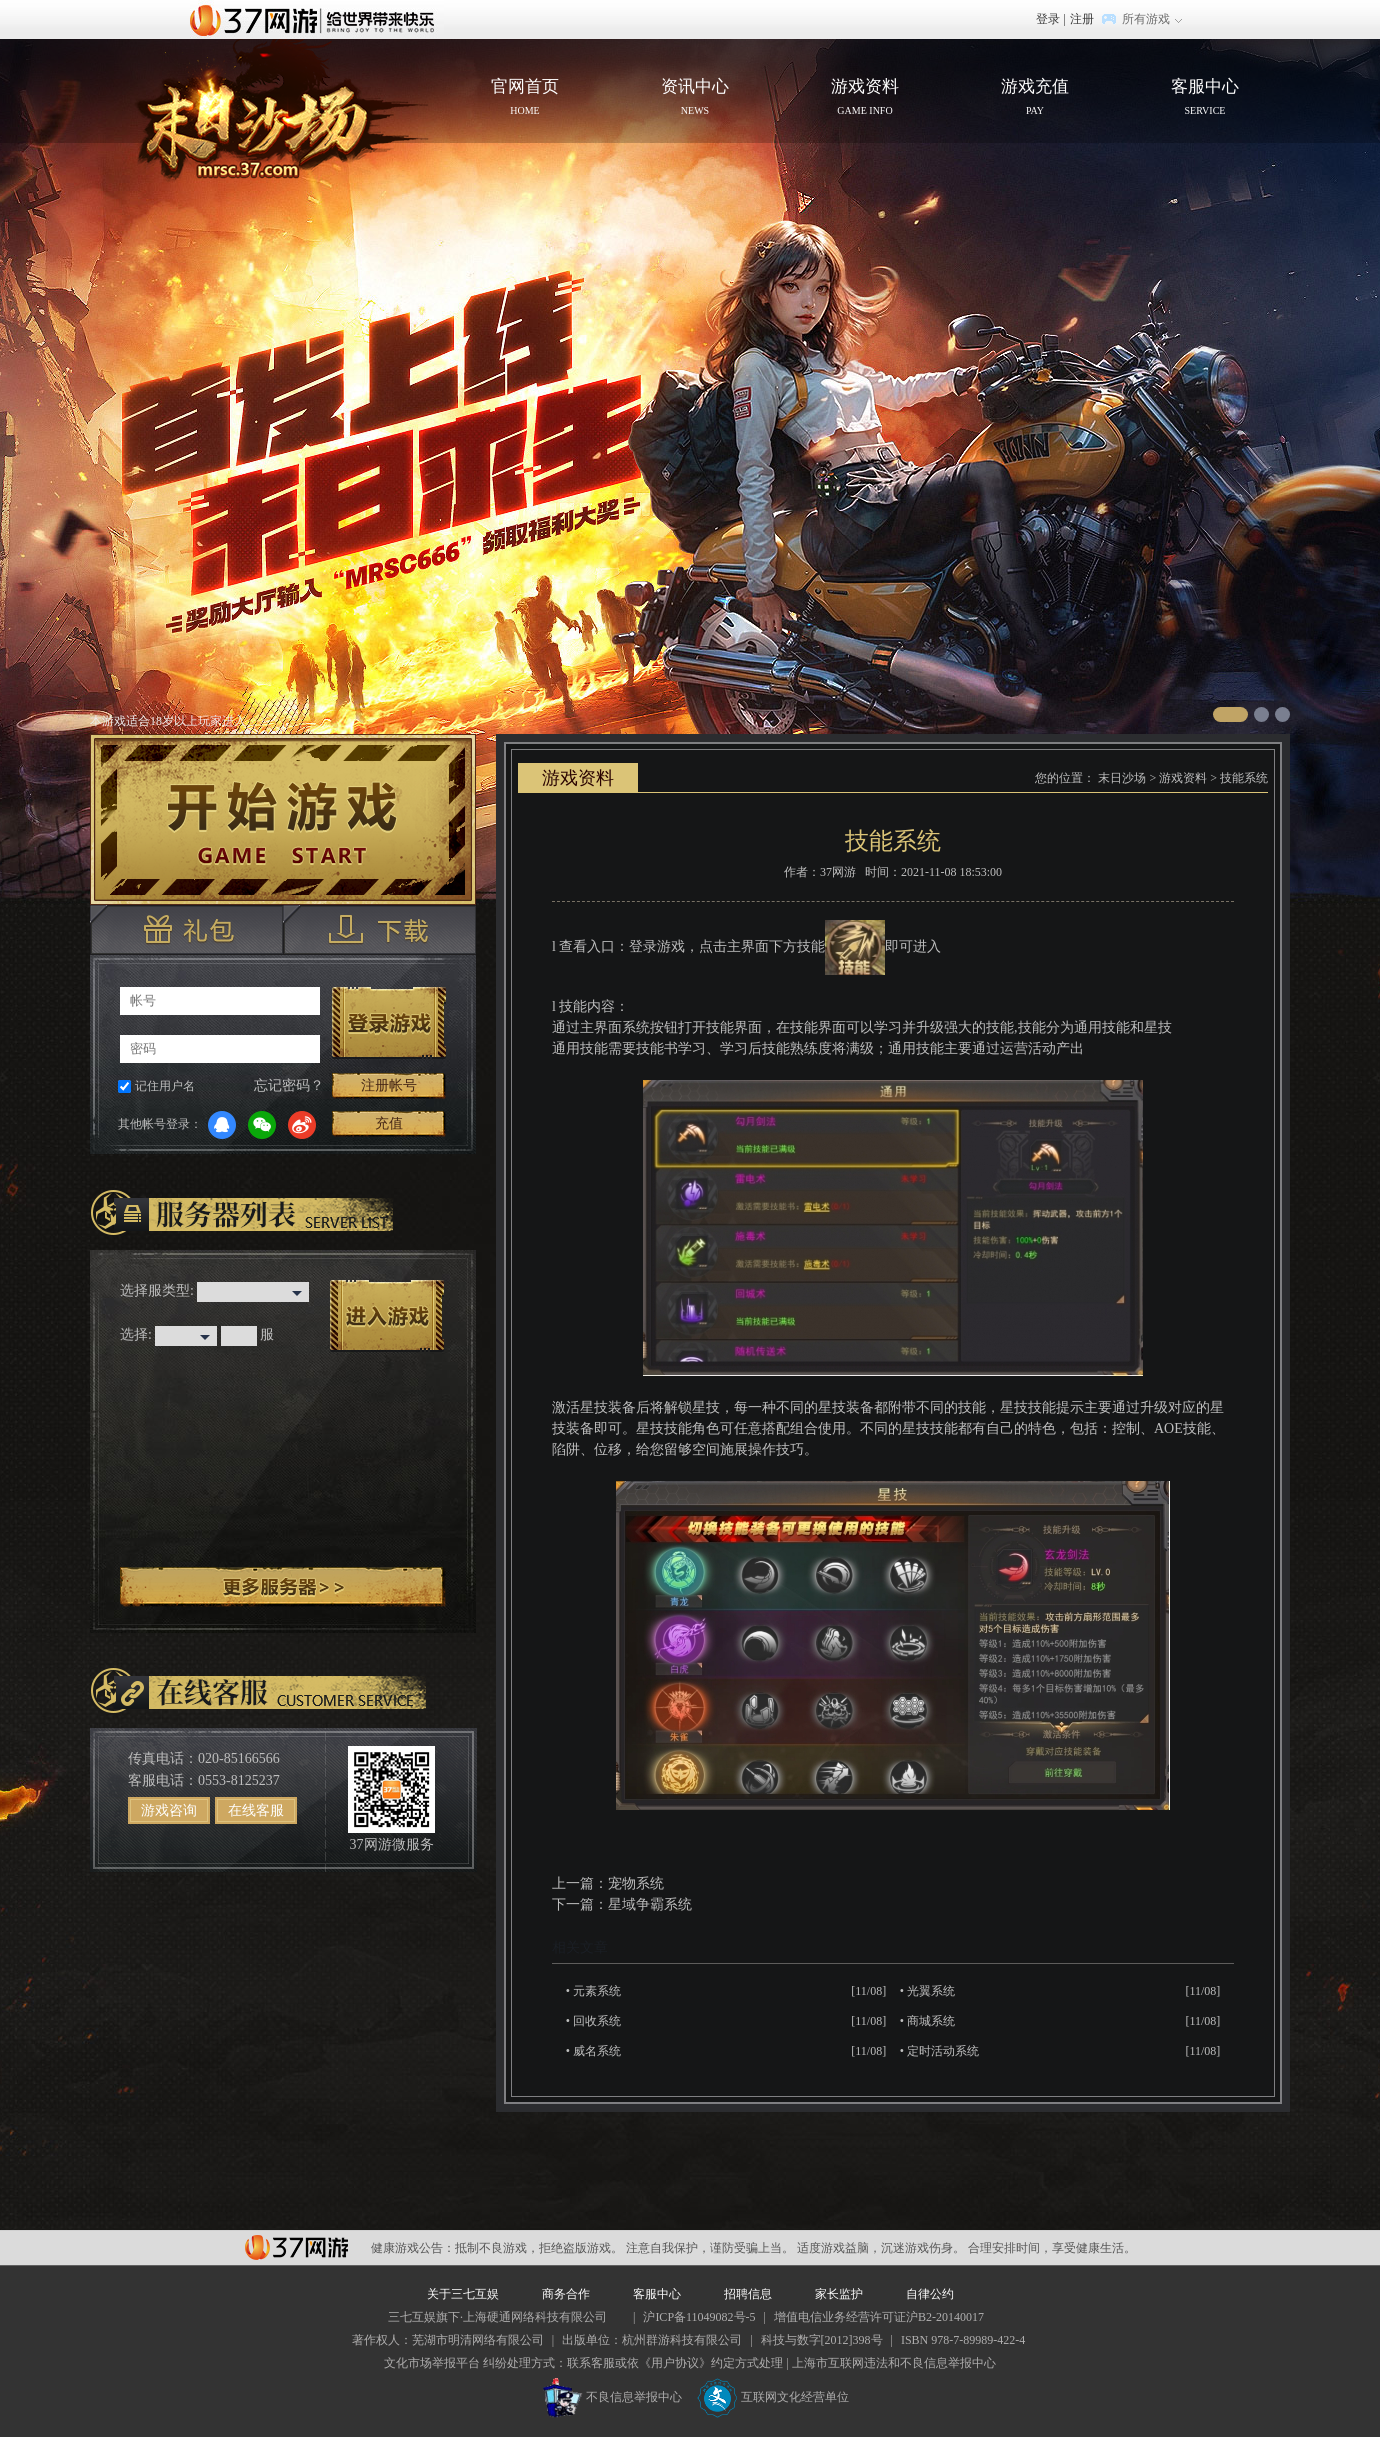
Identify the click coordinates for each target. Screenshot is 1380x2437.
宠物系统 (636, 1883)
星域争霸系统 (650, 1904)
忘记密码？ (289, 1085)
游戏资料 (865, 99)
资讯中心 (695, 99)
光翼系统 (931, 1991)
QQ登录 (222, 1125)
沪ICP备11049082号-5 (699, 2317)
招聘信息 (748, 2294)
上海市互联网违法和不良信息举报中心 (894, 2363)
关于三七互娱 (463, 2294)
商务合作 (566, 2294)
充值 (389, 1123)
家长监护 (839, 2294)
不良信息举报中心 (612, 2397)
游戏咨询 (169, 1810)
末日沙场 (1122, 778)
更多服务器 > (283, 1587)
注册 (1082, 19)
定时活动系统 (943, 2051)
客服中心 (1205, 99)
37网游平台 (296, 2247)
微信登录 (262, 1125)
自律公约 (930, 2294)
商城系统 (931, 2021)
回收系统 (597, 2021)
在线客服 (256, 1810)
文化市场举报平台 (432, 2363)
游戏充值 (1035, 99)
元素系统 (597, 1991)
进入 (387, 1316)
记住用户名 (165, 1086)
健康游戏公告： (413, 2248)
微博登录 (302, 1125)
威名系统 (597, 2051)
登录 (1048, 19)
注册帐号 (389, 1085)
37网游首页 (317, 19)
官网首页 (266, 116)
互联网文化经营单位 (773, 2397)
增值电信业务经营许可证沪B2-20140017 (879, 2317)
